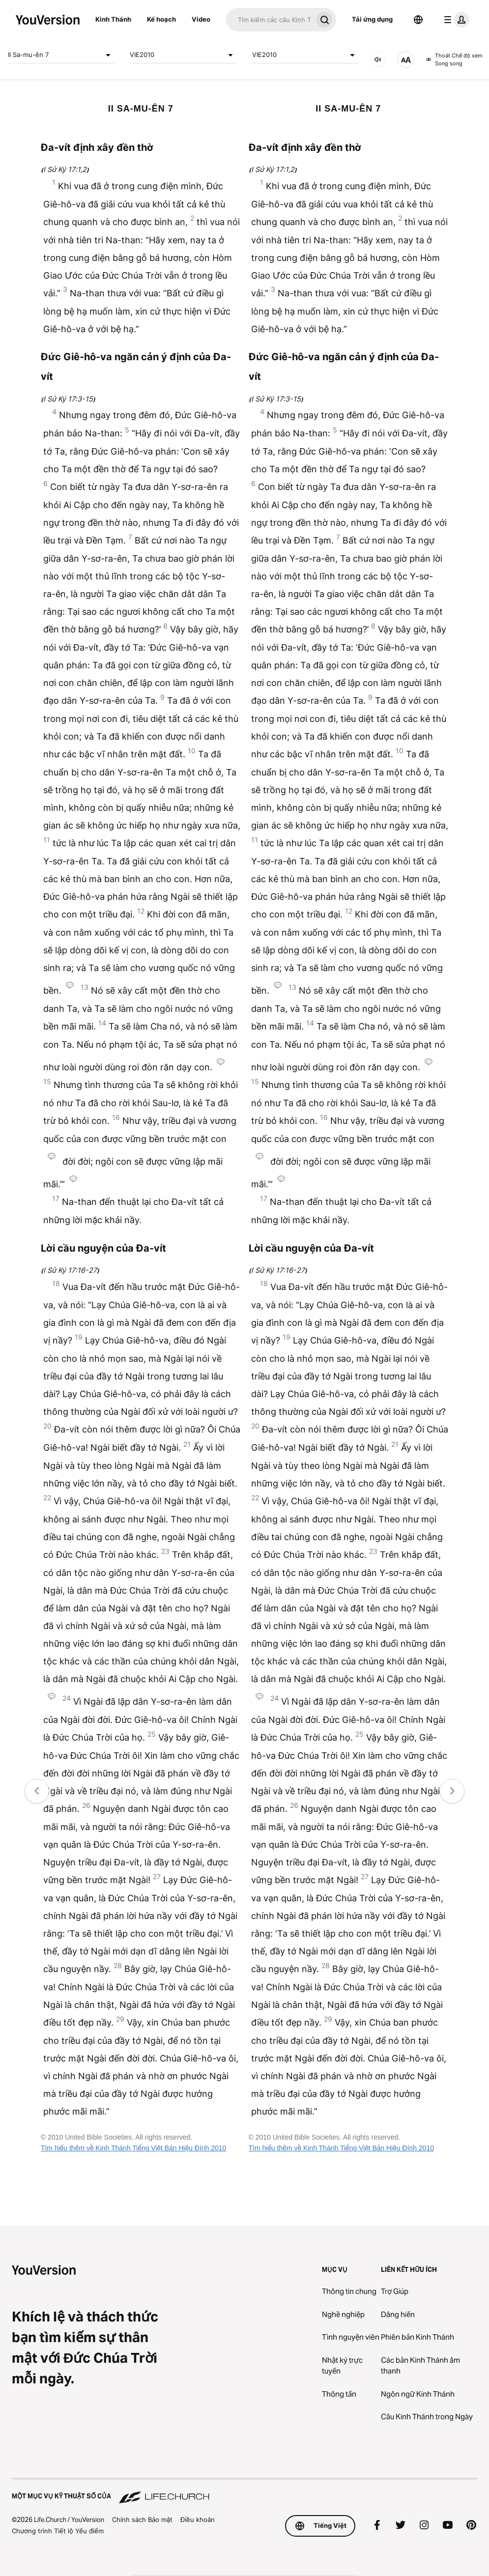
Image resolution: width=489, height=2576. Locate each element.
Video (201, 19)
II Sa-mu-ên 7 (61, 55)
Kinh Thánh (113, 19)
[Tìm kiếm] (269, 20)
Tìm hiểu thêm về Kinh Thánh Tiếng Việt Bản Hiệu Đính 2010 (133, 2148)
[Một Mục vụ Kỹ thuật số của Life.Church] (244, 2491)
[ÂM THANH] (378, 59)
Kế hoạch (161, 19)
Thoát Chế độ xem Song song (454, 59)
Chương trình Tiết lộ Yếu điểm (58, 2531)
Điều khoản (197, 2519)
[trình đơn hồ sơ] (454, 19)
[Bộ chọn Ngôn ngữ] (418, 19)
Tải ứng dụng (372, 19)
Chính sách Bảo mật (142, 2519)
